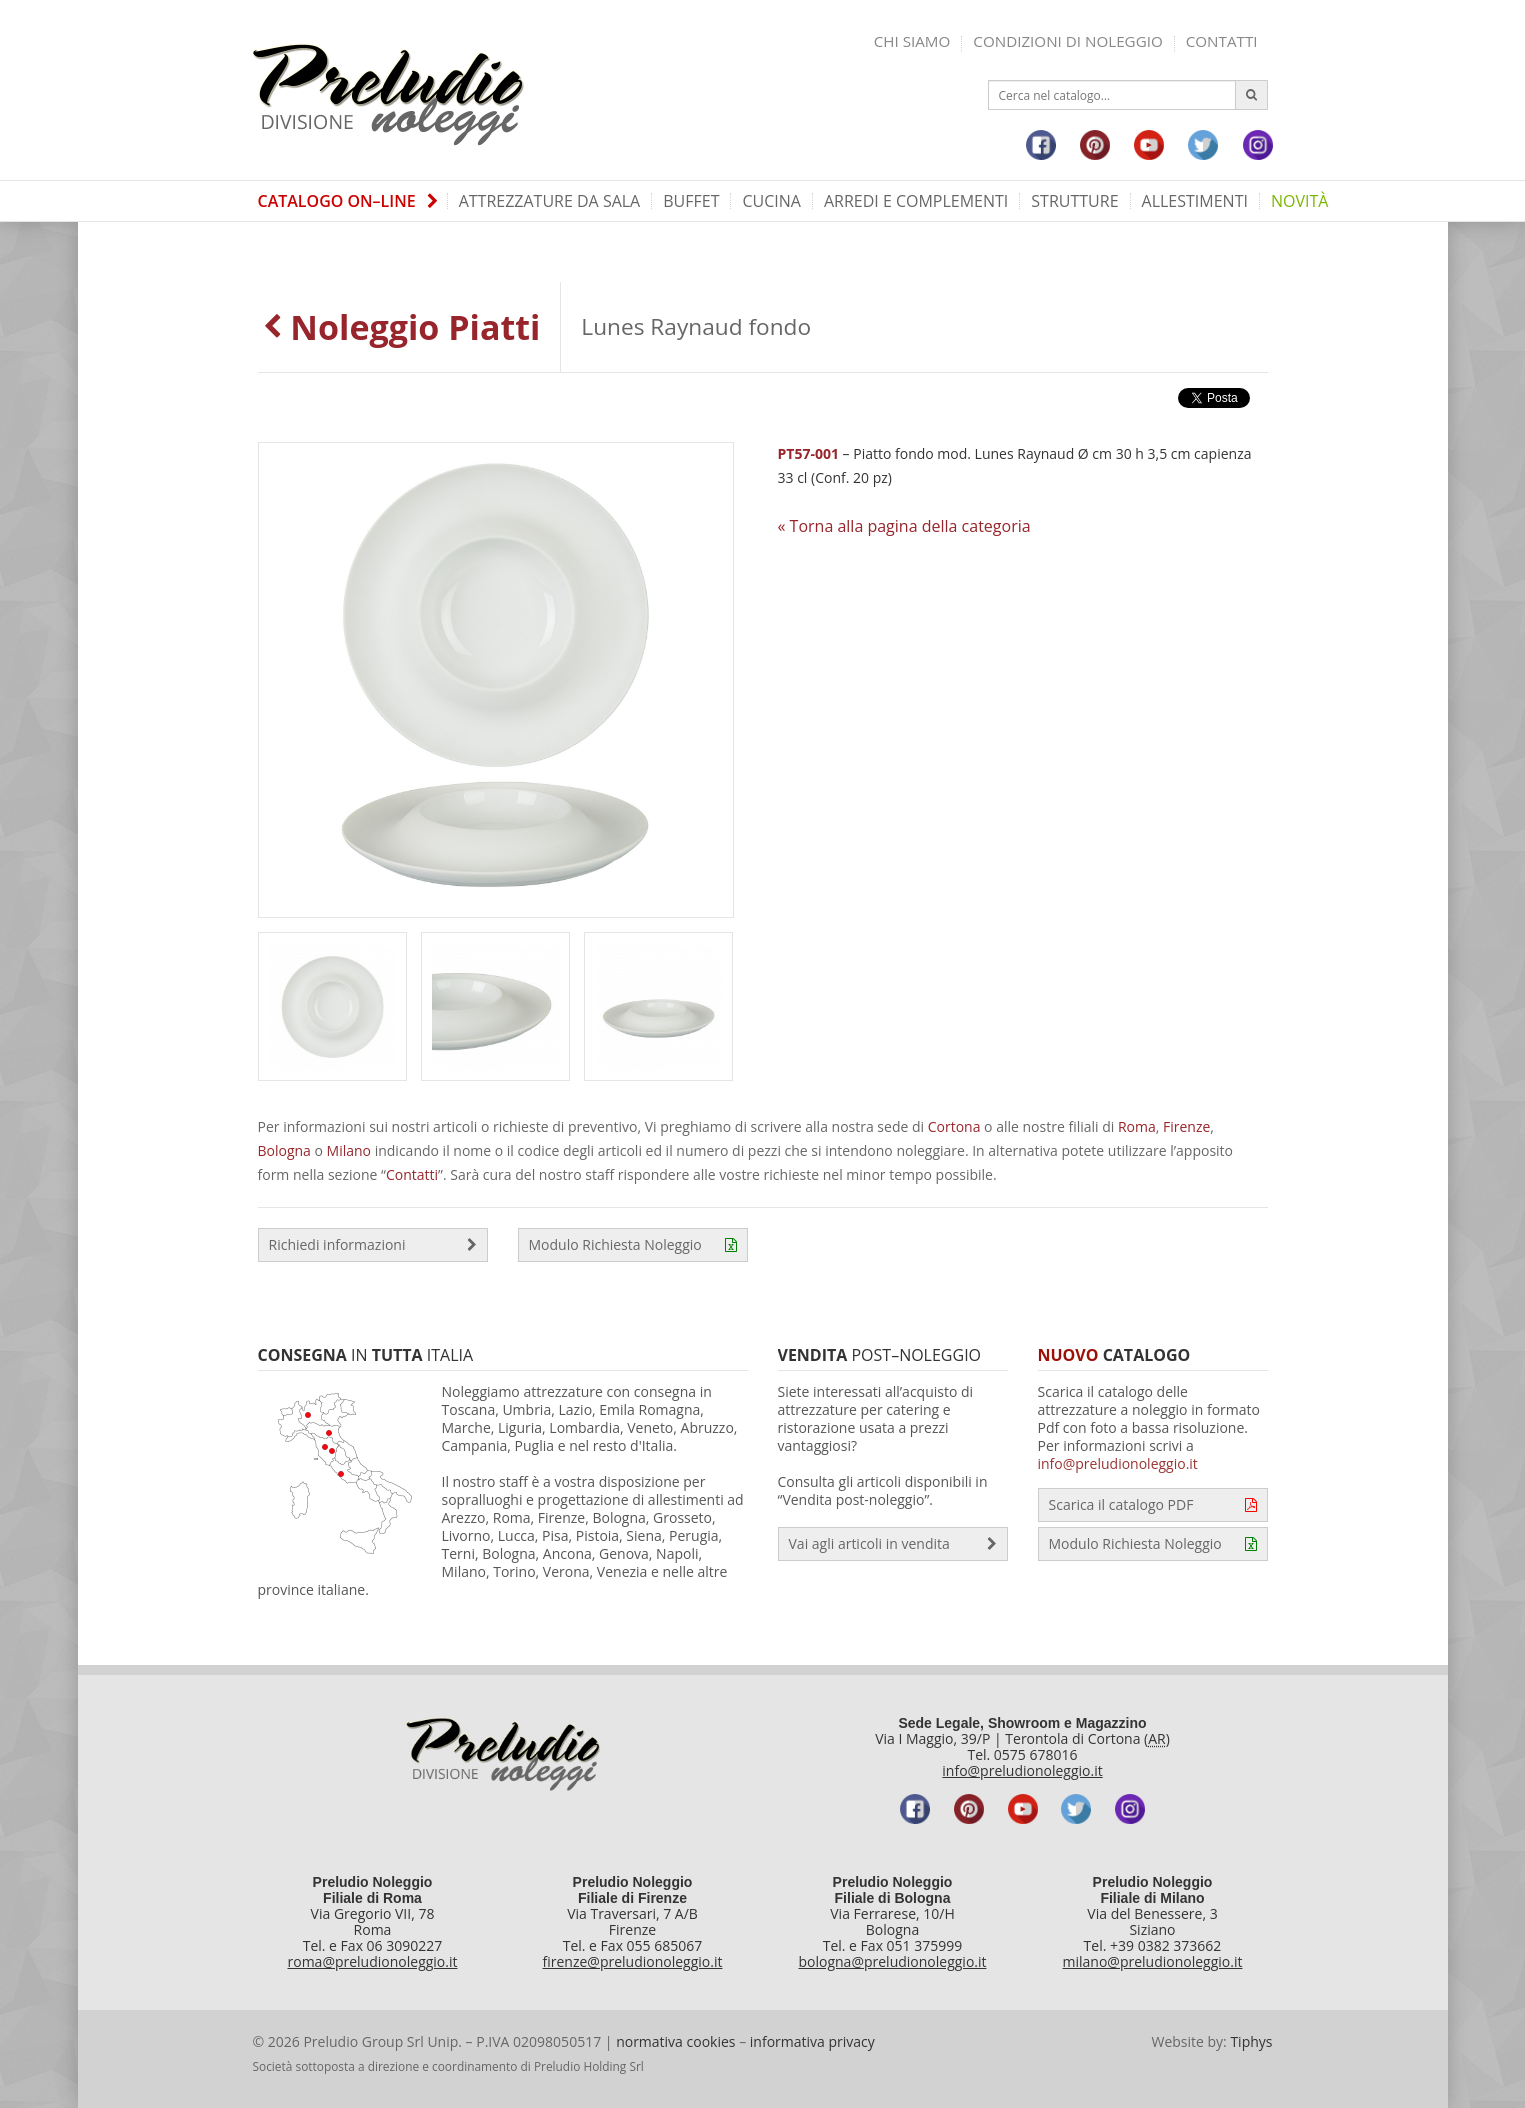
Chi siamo (912, 41)
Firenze (1186, 1126)
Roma (1137, 1126)
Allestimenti (1195, 201)
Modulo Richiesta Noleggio (633, 1245)
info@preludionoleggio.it (1118, 1463)
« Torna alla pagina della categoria (904, 526)
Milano (349, 1150)
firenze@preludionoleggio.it (633, 1961)
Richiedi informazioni (373, 1245)
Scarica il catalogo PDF (1153, 1505)
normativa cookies (675, 2041)
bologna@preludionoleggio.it (892, 1961)
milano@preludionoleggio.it (1153, 1961)
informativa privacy (812, 2041)
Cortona (954, 1126)
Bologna (284, 1150)
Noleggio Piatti (402, 327)
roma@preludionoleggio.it (373, 1961)
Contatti (1222, 41)
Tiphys (1251, 2041)
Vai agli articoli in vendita (893, 1544)
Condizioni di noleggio (1067, 41)
